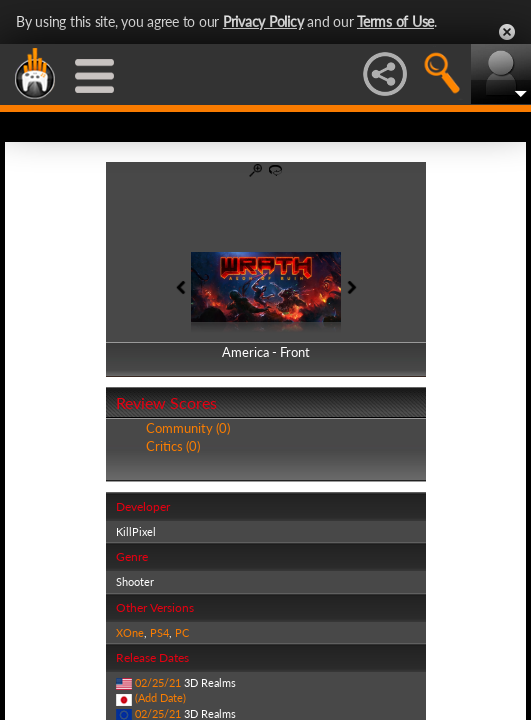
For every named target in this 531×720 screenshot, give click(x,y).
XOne (130, 632)
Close (507, 32)
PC (182, 632)
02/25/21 (158, 682)
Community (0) (188, 428)
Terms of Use (395, 21)
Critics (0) (173, 446)
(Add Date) (160, 697)
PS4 (159, 632)
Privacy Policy (263, 21)
